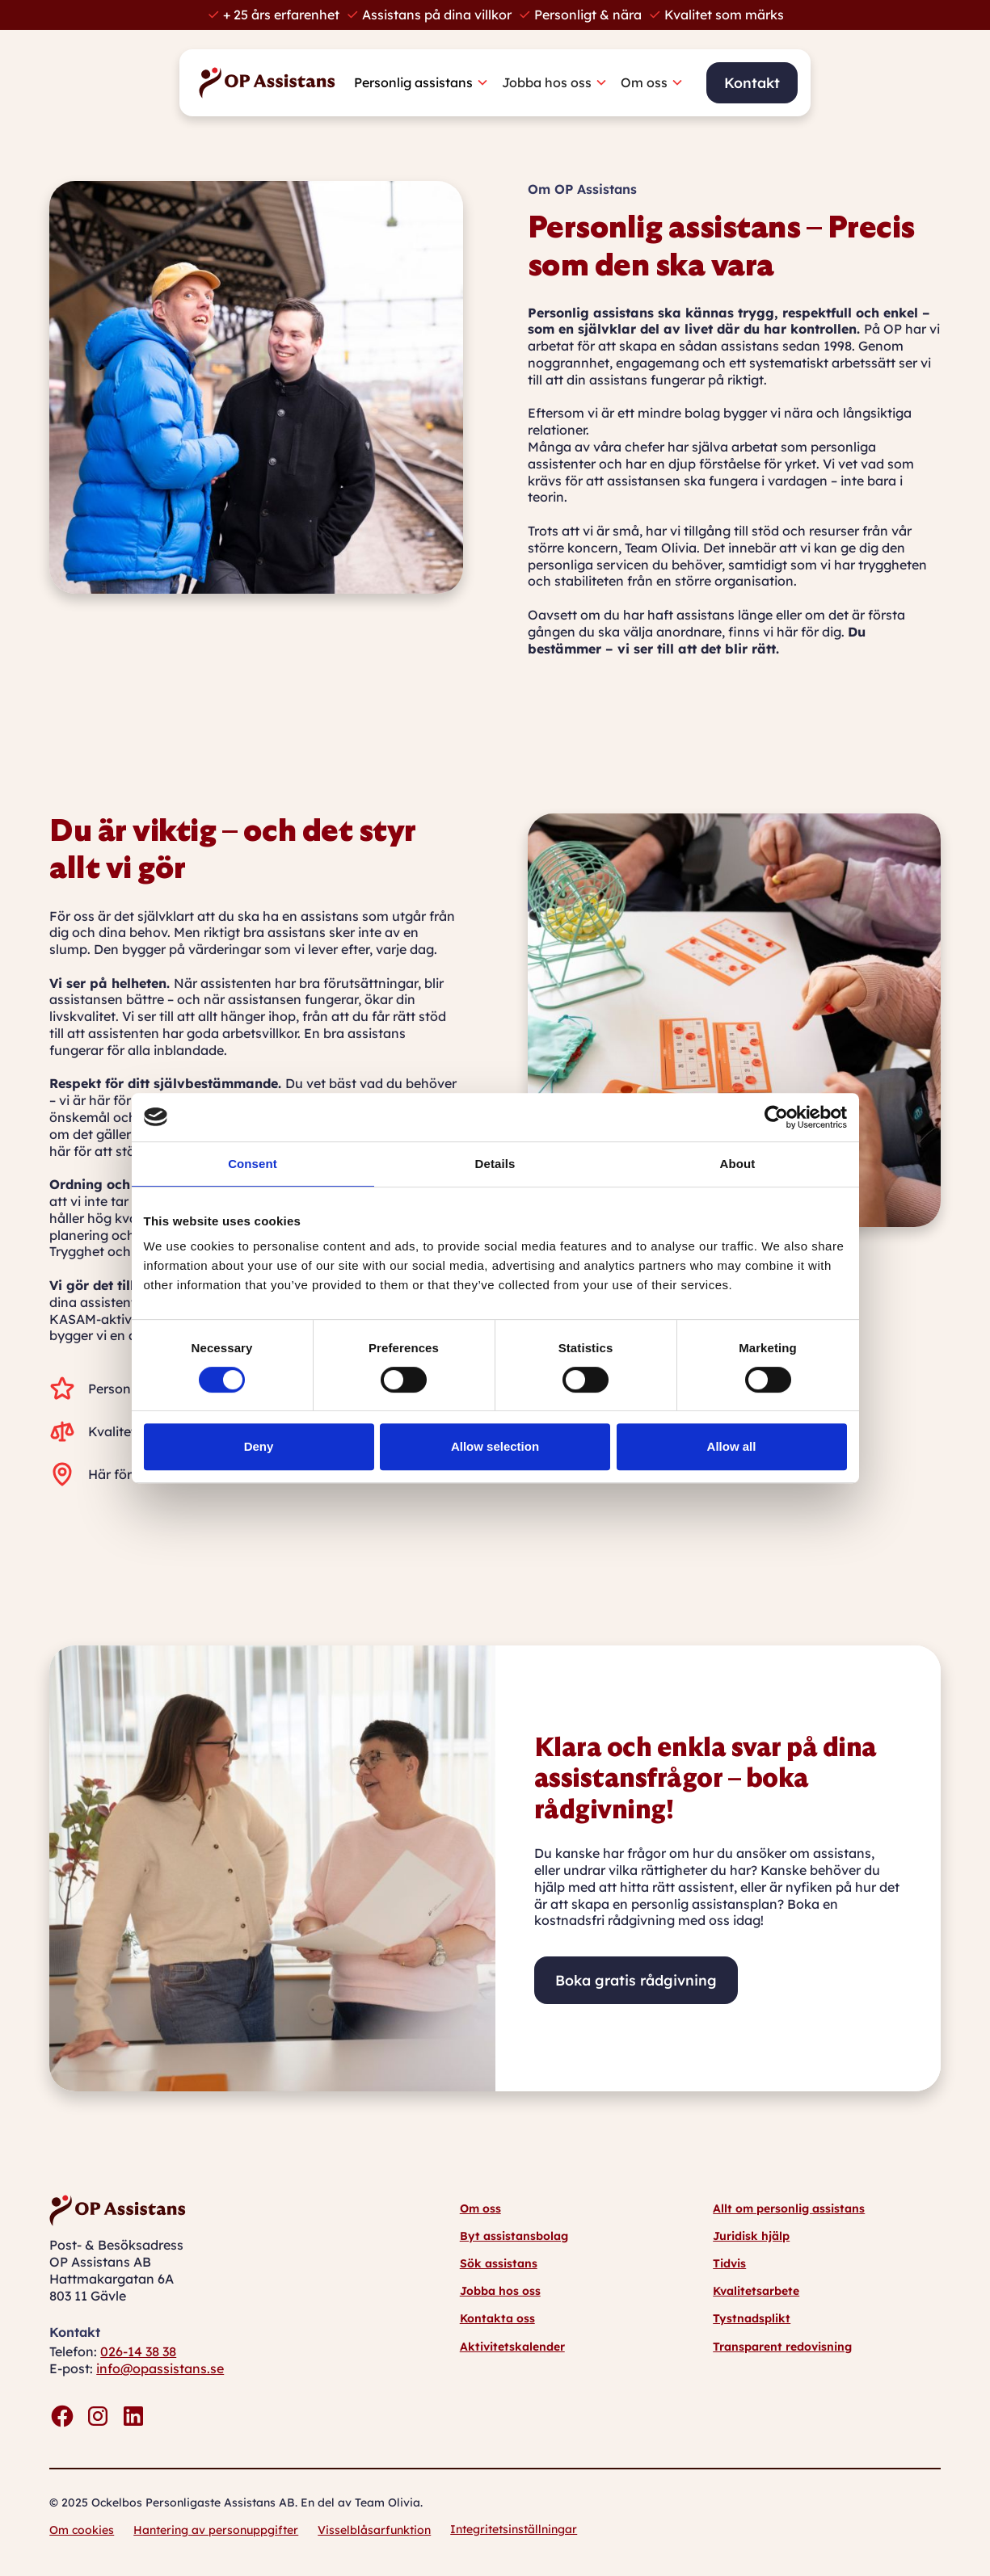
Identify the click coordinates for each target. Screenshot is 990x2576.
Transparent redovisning (782, 2346)
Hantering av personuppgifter (215, 2530)
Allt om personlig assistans (789, 2208)
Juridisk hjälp (751, 2236)
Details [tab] (495, 1163)
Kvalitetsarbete (756, 2291)
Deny (259, 1446)
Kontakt (752, 82)
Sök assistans (498, 2263)
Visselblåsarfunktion (374, 2530)
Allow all (731, 1446)
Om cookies (81, 2530)
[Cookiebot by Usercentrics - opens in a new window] (776, 1117)
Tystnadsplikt (751, 2318)
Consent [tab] (252, 1163)
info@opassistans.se (160, 2368)
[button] (428, 83)
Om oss (480, 2208)
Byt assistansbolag (514, 2236)
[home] (271, 83)
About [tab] (738, 1163)
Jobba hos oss (500, 2291)
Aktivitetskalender (512, 2346)
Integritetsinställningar (513, 2529)
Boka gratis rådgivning (636, 1980)
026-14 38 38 (138, 2351)
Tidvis (729, 2263)
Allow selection (495, 1446)
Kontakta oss (497, 2318)
